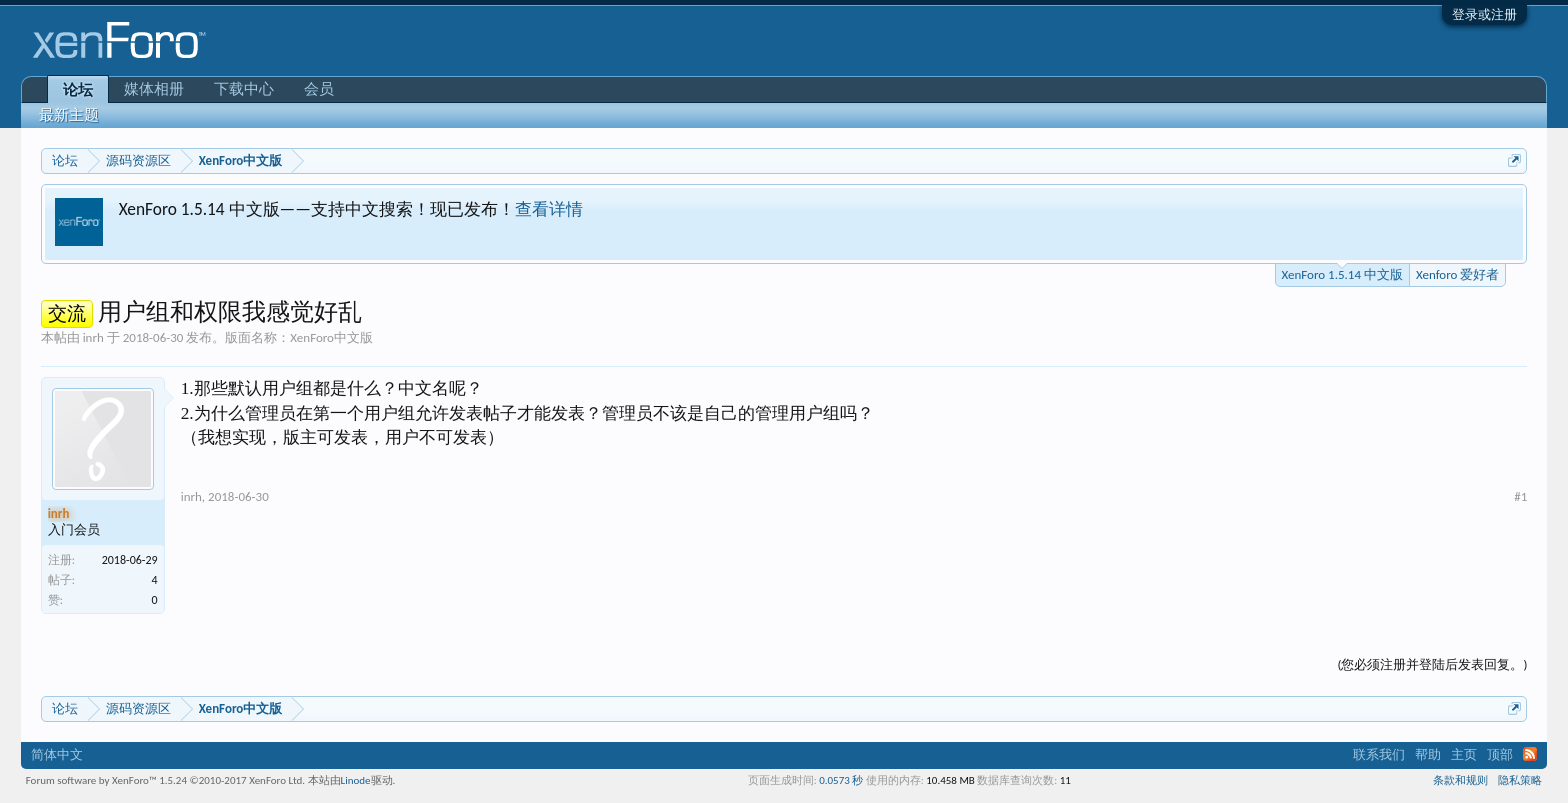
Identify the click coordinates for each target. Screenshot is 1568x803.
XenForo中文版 (331, 337)
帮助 (1428, 754)
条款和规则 (1460, 780)
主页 (1464, 754)
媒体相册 (154, 89)
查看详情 (549, 209)
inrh (93, 337)
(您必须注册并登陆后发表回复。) (1432, 664)
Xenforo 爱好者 (1457, 274)
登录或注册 (1484, 14)
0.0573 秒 (841, 780)
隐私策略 (1520, 780)
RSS (1530, 754)
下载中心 (244, 89)
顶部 (1500, 754)
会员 (319, 89)
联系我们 (1379, 754)
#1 (1520, 496)
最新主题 (69, 115)
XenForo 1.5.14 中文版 (1342, 273)
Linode (356, 780)
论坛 (78, 90)
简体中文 (57, 754)
